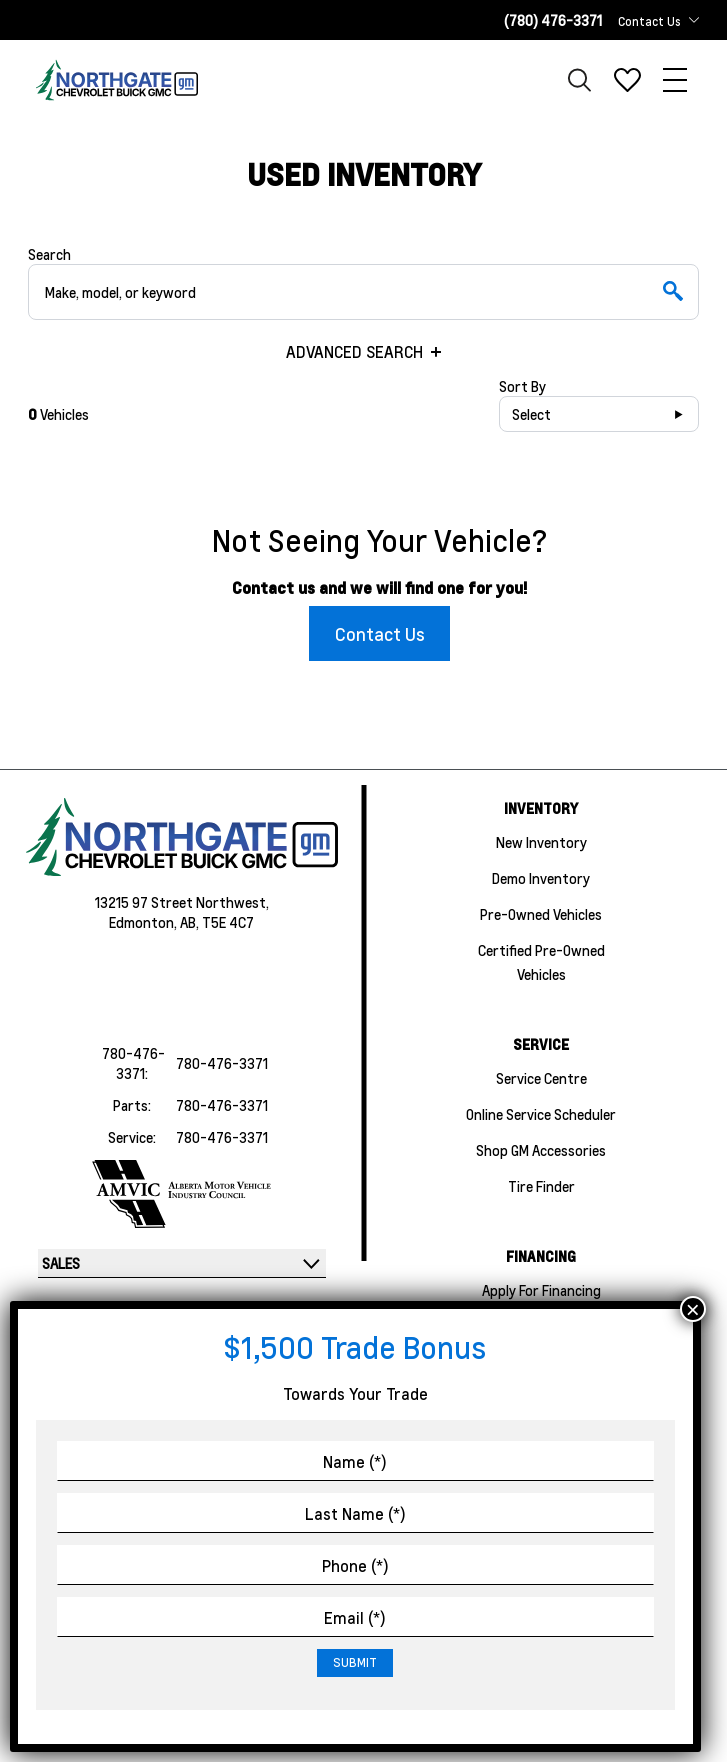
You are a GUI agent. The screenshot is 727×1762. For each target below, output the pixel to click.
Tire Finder (541, 1186)
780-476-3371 (222, 1063)
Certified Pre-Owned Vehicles (541, 962)
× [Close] (693, 1309)
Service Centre (541, 1078)
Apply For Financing (541, 1290)
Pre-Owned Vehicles (541, 914)
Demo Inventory (541, 878)
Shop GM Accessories (541, 1150)
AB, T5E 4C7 (217, 922)
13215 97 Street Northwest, (182, 902)
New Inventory (541, 842)
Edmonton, (144, 922)
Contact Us (380, 633)
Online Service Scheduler (541, 1114)
